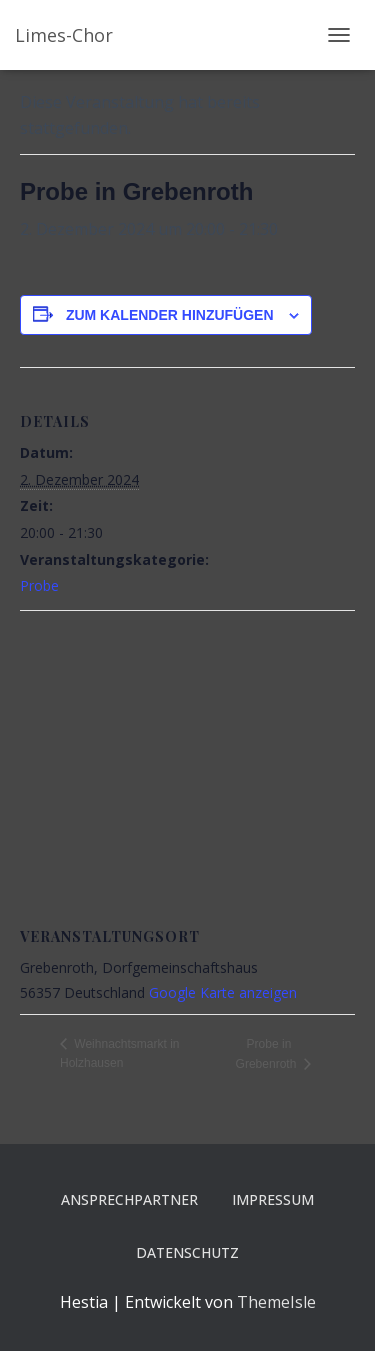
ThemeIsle (276, 1302)
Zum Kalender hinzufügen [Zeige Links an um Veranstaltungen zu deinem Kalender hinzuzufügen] (170, 315)
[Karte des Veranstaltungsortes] (187, 755)
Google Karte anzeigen (223, 992)
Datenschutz (187, 1252)
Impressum (273, 1199)
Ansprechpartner (129, 1199)
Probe (39, 585)
